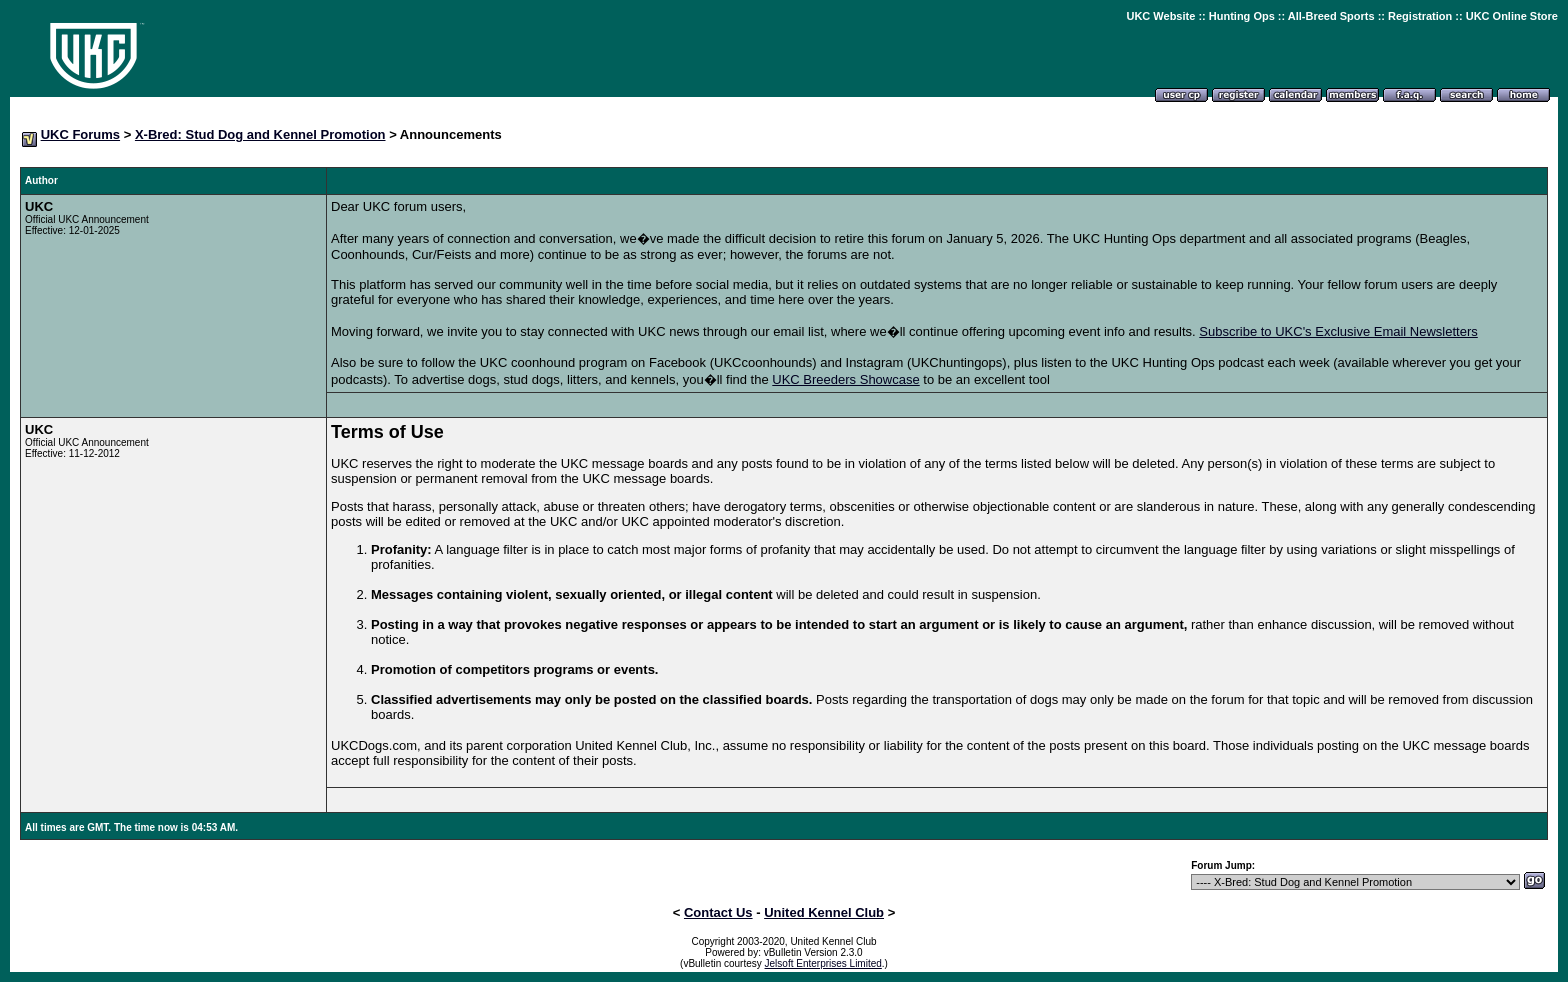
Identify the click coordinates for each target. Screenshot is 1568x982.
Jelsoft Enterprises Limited (823, 963)
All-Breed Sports (1331, 16)
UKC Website (1160, 16)
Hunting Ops (1242, 16)
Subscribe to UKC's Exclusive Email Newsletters (1338, 331)
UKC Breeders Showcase (845, 379)
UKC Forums (80, 134)
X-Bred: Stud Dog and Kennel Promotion (260, 134)
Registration (1420, 16)
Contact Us (718, 912)
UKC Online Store (1512, 16)
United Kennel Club (824, 912)
